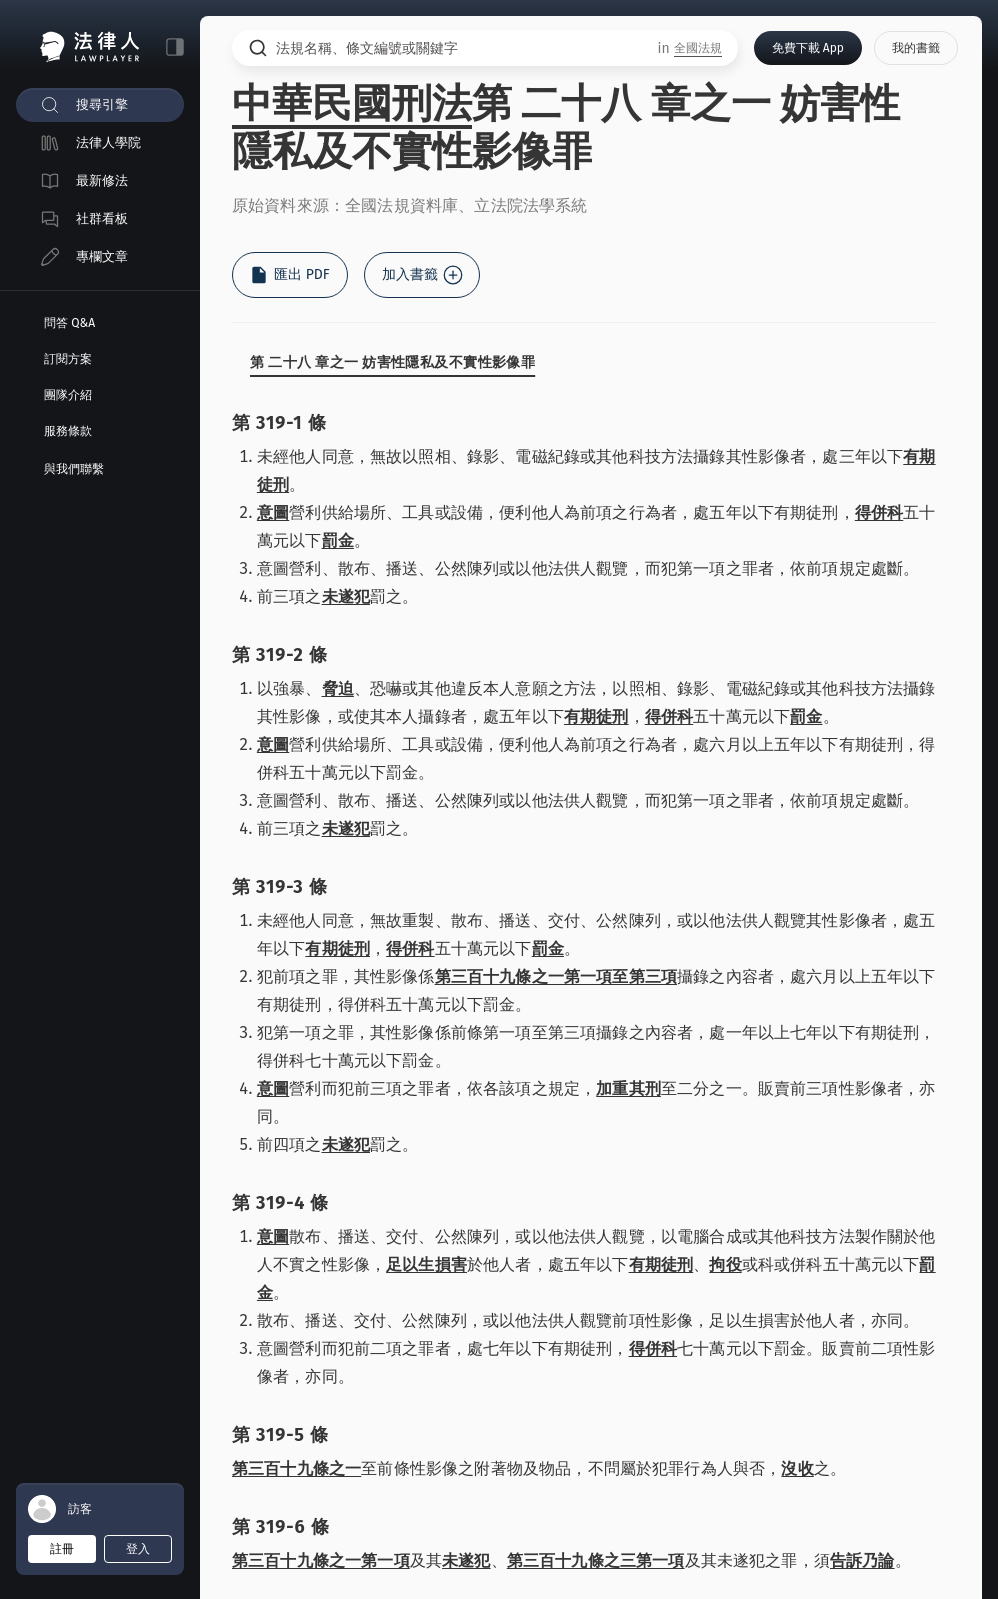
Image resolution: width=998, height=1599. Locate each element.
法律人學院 (108, 142)
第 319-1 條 (279, 423)
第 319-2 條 (280, 655)
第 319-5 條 (280, 1435)
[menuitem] (100, 105)
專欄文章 (102, 256)
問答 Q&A (69, 323)
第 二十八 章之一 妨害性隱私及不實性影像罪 (392, 362)
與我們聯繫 (74, 469)
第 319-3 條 (280, 887)
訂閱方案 (68, 359)
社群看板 (102, 218)
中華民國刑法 (352, 104)
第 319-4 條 (280, 1203)
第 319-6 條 (281, 1527)
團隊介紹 (68, 395)
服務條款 (68, 431)
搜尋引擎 (102, 104)
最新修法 (102, 180)
